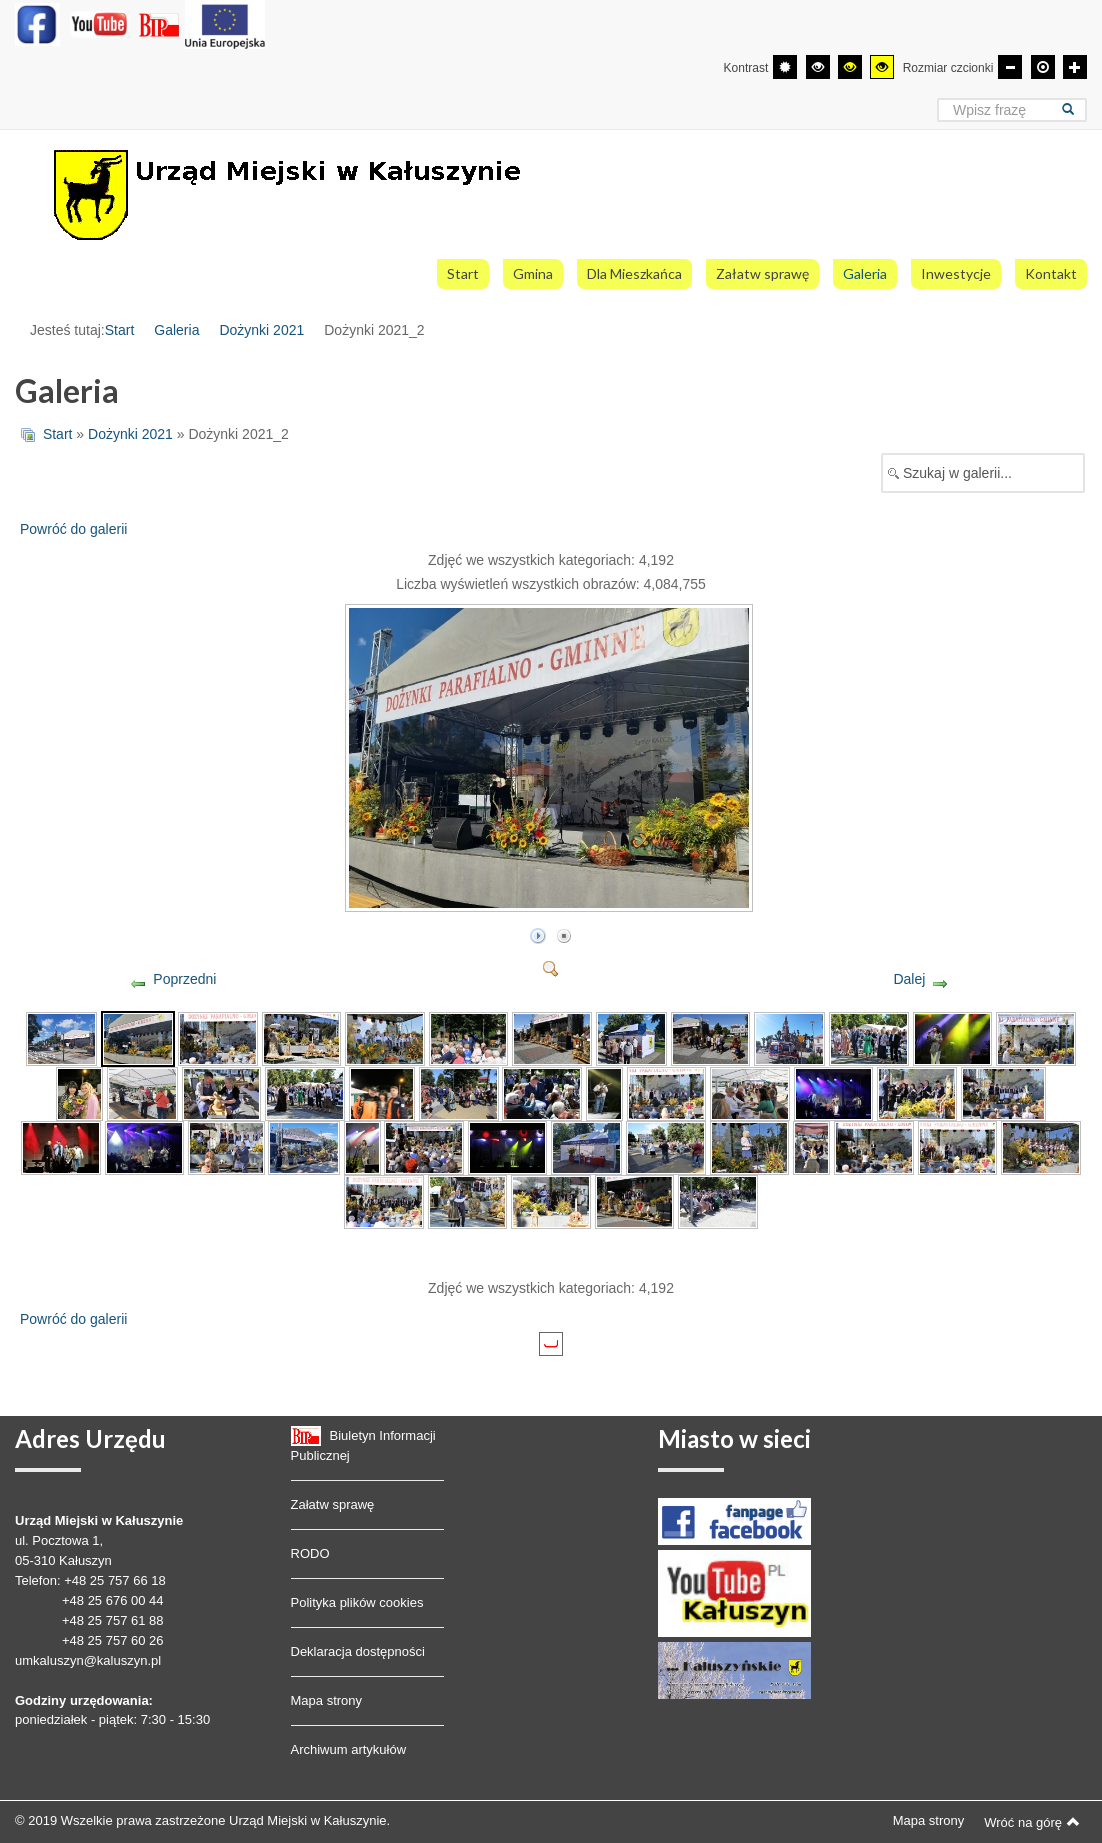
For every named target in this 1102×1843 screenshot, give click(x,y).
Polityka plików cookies (357, 1602)
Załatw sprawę (333, 1504)
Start (120, 330)
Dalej (909, 979)
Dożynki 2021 (261, 330)
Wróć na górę (1032, 1822)
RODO (310, 1553)
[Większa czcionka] (1075, 67)
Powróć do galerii (73, 529)
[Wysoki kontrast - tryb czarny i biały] (818, 67)
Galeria (176, 330)
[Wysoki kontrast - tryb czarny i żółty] (850, 67)
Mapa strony (327, 1700)
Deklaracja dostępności (358, 1651)
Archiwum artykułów (349, 1749)
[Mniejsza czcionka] (1010, 67)
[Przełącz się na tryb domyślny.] (785, 67)
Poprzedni (184, 979)
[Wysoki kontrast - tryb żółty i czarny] (882, 67)
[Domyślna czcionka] (1043, 67)
